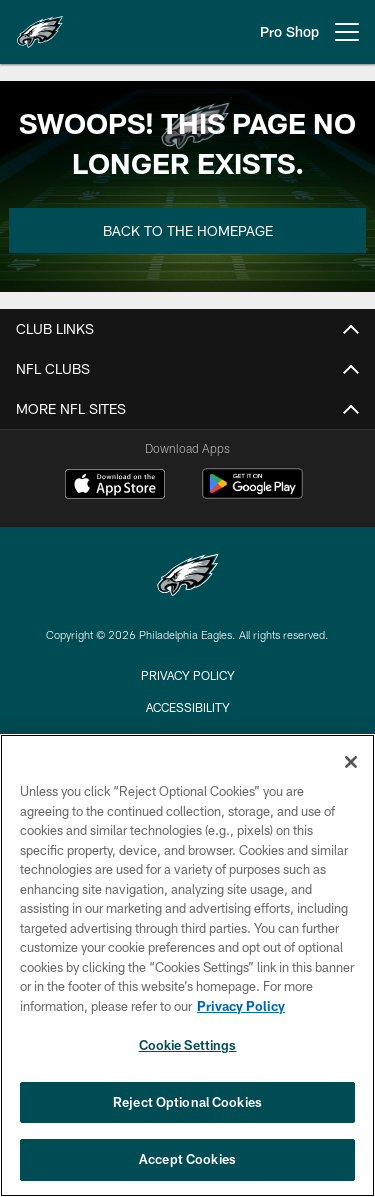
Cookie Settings (188, 1045)
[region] (187, 965)
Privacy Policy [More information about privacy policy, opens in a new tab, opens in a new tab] (241, 1006)
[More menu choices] (347, 32)
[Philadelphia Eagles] (188, 577)
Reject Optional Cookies (187, 1102)
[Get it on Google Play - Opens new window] (252, 493)
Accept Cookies (187, 1159)
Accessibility (188, 707)
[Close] (351, 762)
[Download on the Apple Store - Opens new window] (115, 486)
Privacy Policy (188, 675)
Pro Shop (289, 31)
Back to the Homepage (188, 230)
